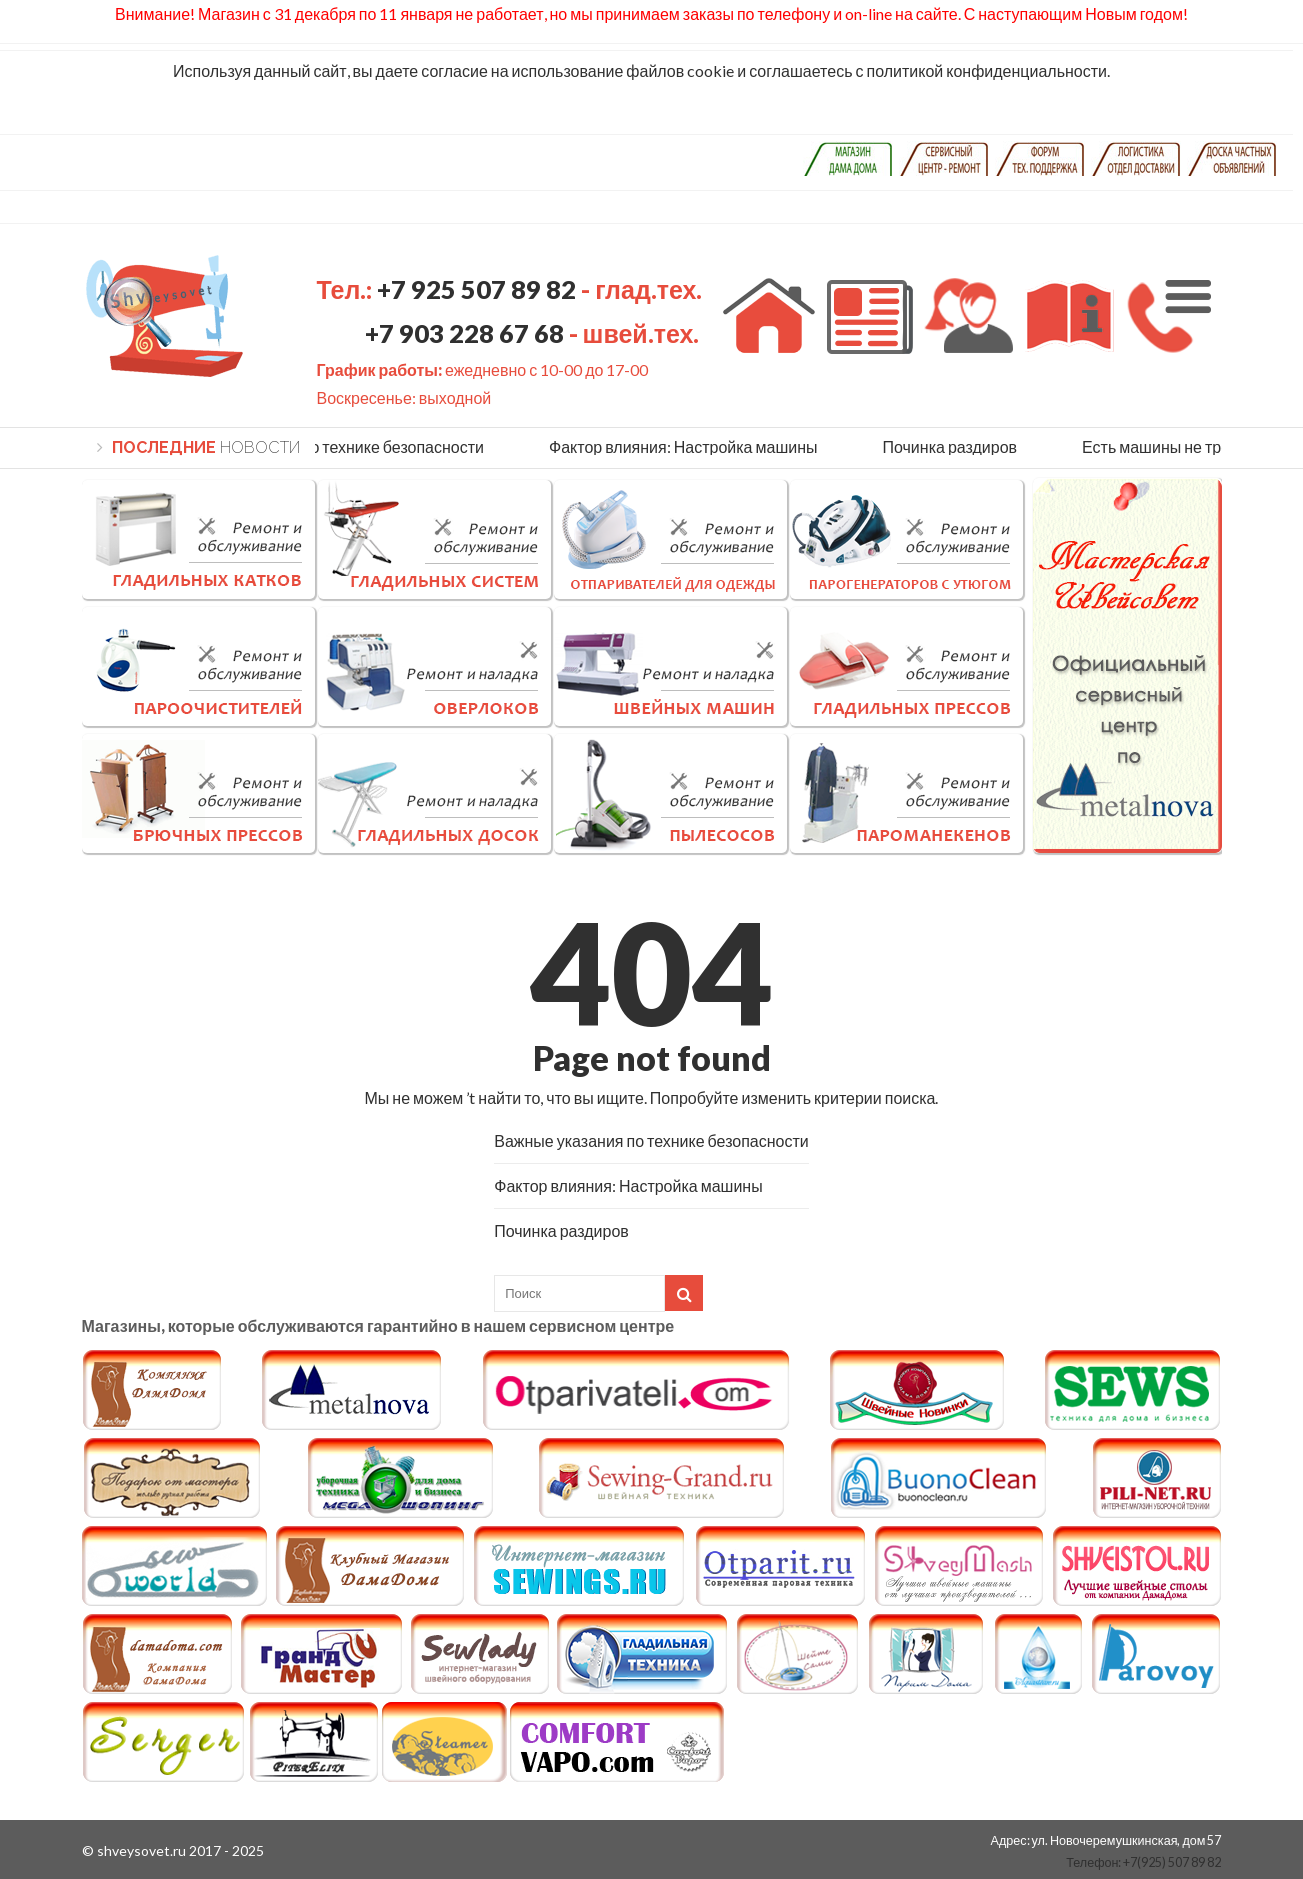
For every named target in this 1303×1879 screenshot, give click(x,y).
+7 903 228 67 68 (464, 333)
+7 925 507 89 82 (479, 289)
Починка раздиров (953, 446)
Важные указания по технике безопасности (331, 446)
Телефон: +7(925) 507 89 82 (1143, 1862)
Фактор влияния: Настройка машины (687, 446)
